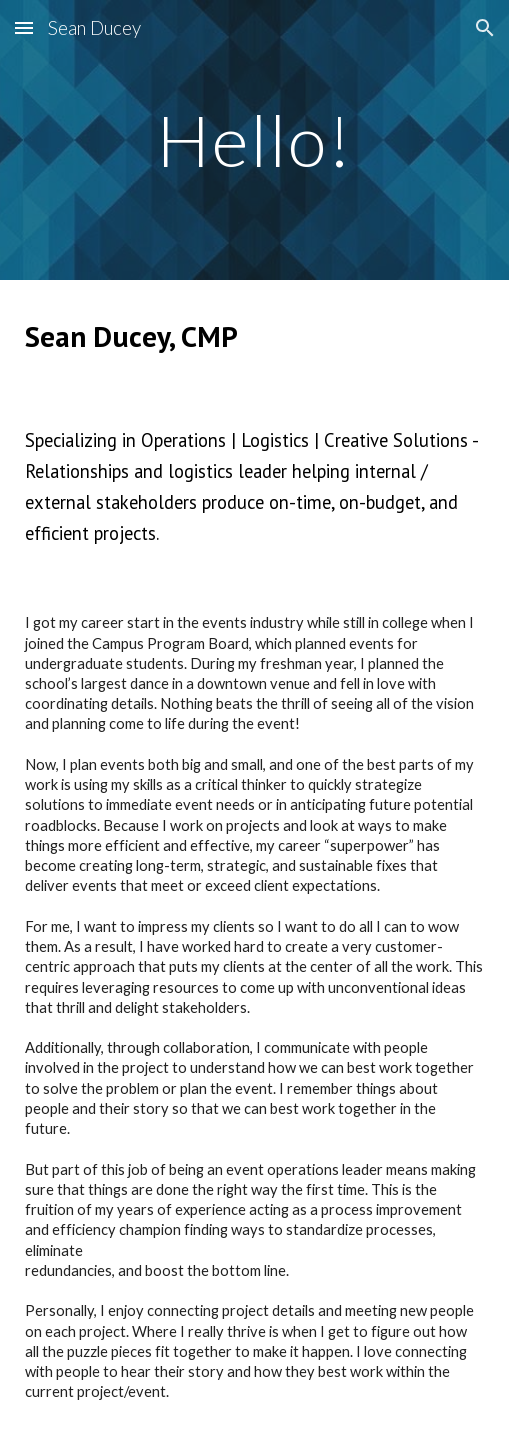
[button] (24, 27)
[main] (254, 140)
